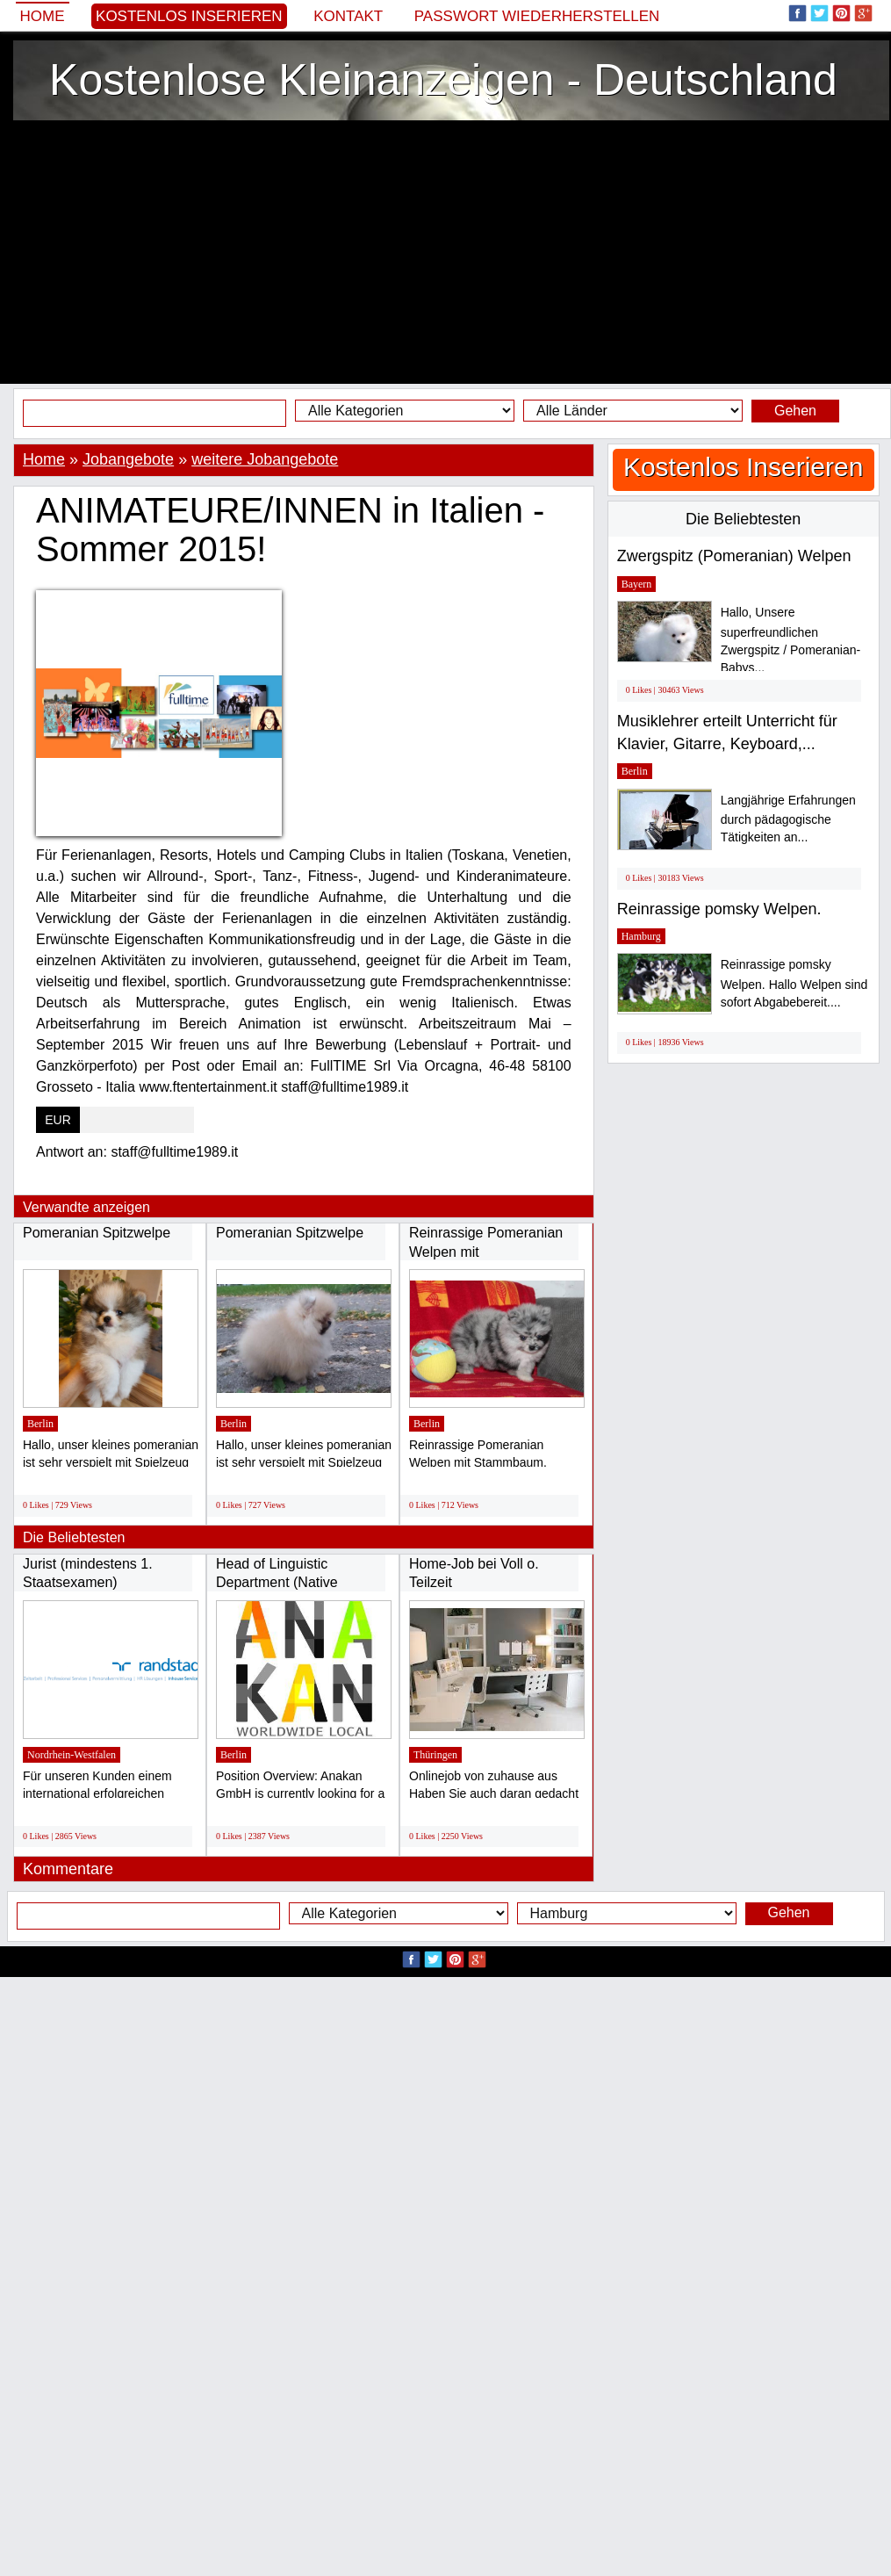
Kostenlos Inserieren (189, 16)
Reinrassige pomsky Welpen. (719, 909)
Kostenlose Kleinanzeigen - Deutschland (443, 80)
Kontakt (348, 16)
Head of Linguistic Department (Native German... (277, 1582)
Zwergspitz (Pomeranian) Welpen (734, 556)
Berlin (40, 1424)
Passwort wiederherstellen (537, 16)
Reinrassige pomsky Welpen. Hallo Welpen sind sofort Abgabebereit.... (794, 983)
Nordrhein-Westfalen (71, 1755)
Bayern (637, 584)
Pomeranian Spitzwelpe (96, 1232)
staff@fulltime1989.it (174, 1151)
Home (42, 16)
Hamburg (641, 936)
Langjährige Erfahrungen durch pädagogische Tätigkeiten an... (788, 819)
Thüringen (435, 1755)
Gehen (795, 410)
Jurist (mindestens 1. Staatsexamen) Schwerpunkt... (88, 1582)
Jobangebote (128, 459)
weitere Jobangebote (264, 459)
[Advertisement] (445, 252)
